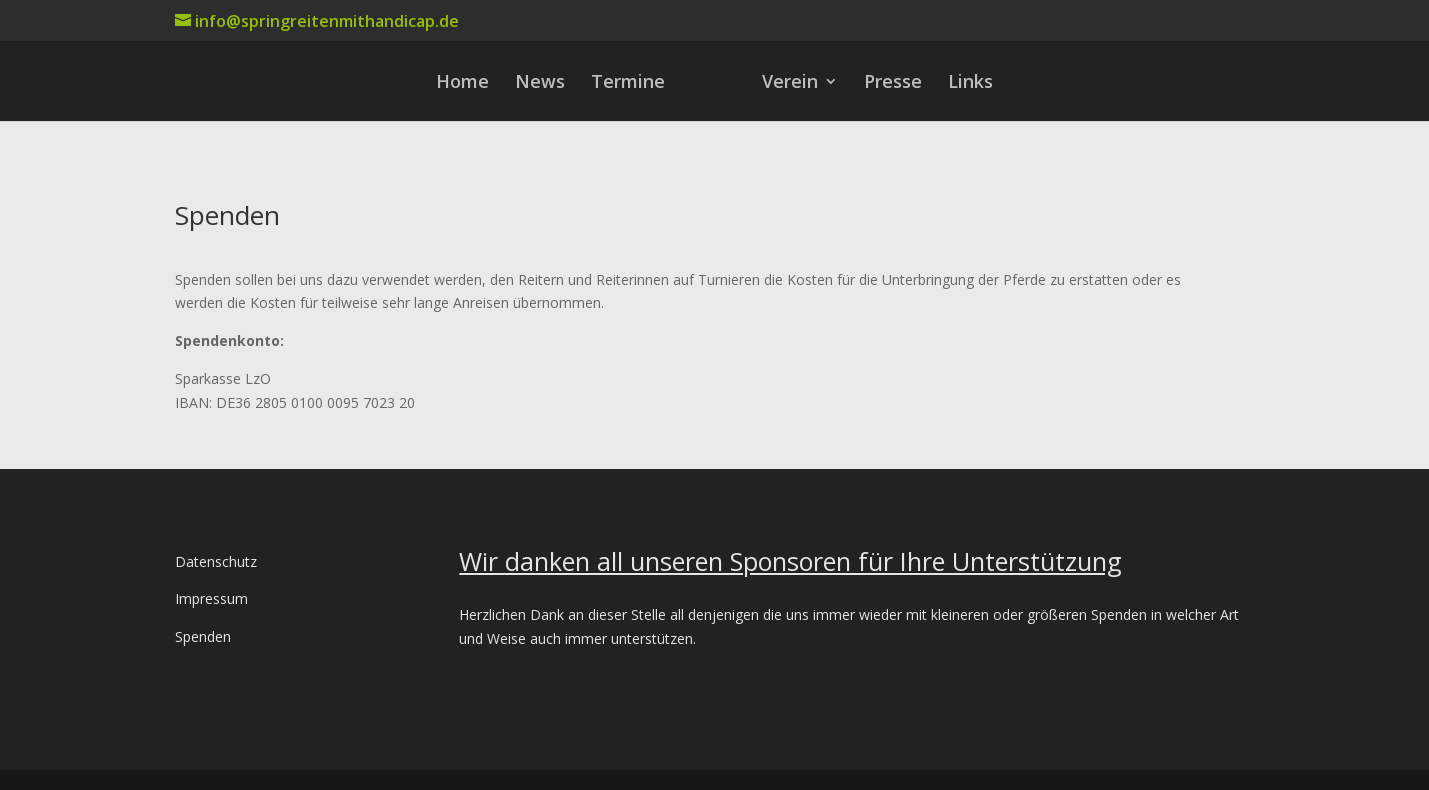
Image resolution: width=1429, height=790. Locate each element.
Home (462, 83)
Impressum (211, 598)
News (540, 83)
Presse (893, 83)
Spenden (203, 636)
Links (970, 83)
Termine (628, 83)
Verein (790, 83)
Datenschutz (216, 561)
